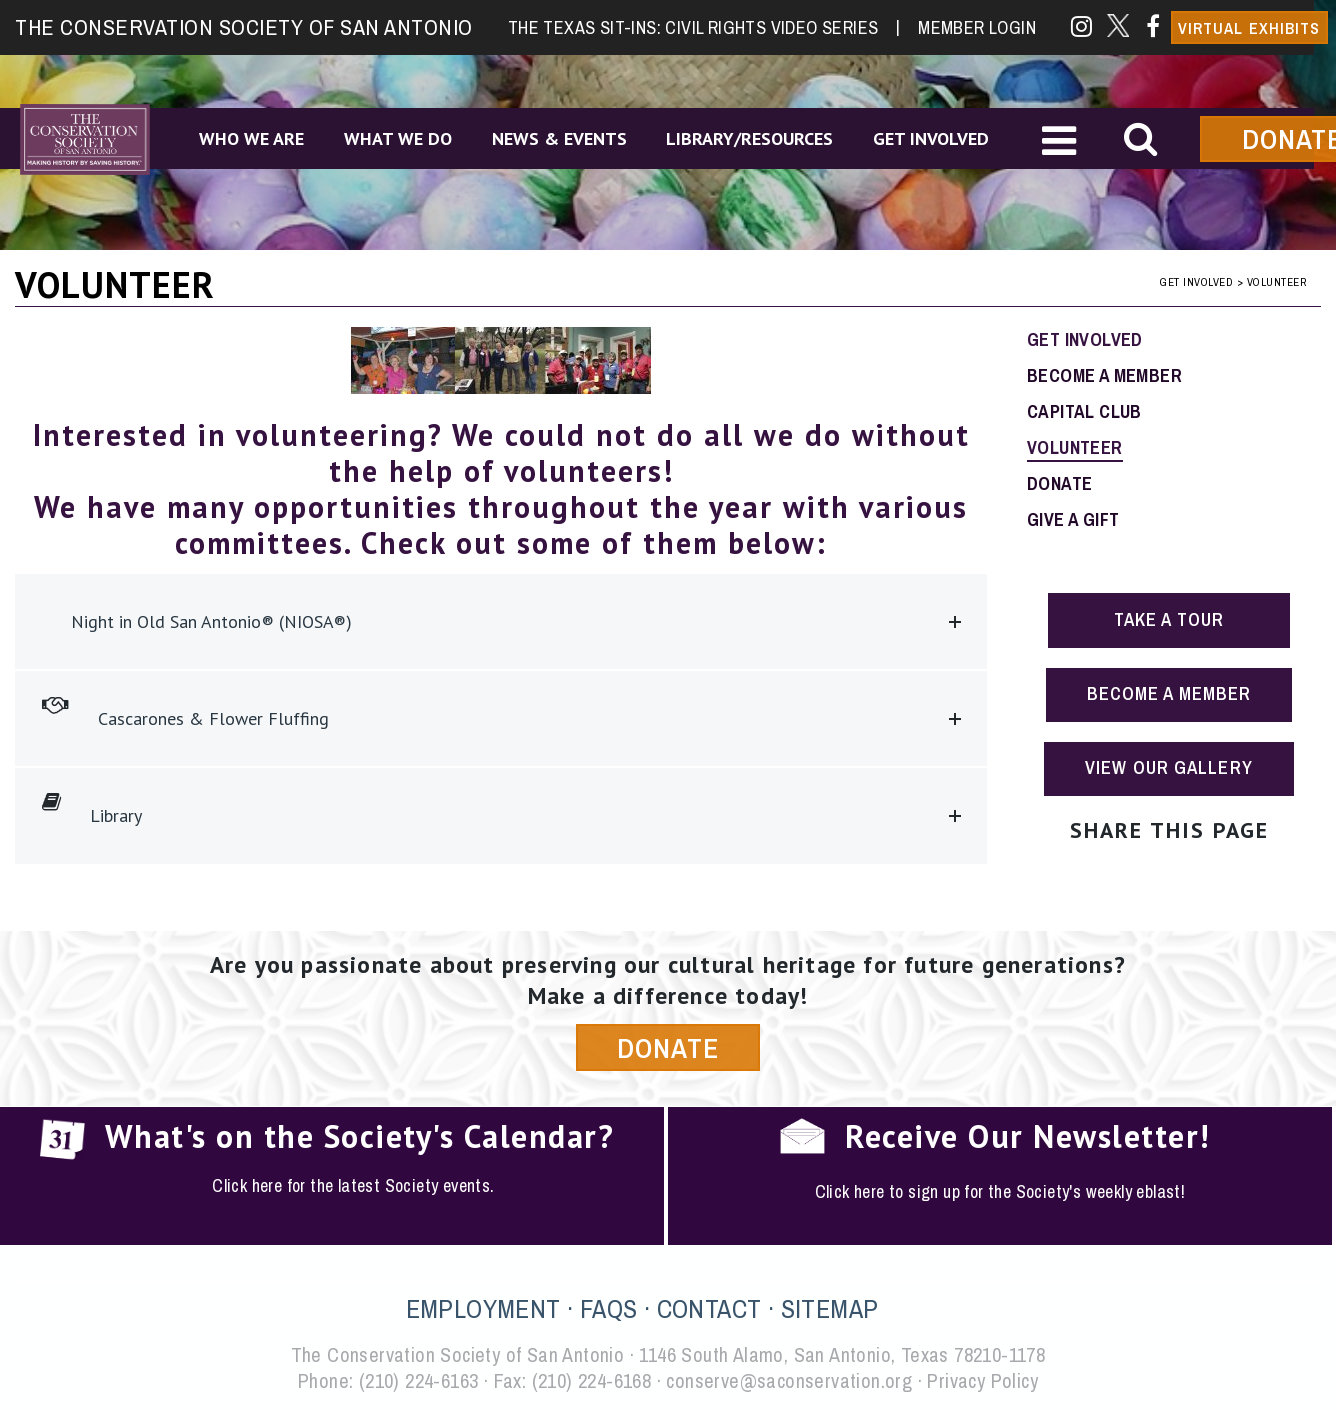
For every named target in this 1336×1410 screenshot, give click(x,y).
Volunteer (1075, 447)
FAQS (609, 1308)
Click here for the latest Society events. (353, 1185)
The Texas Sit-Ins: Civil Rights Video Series (703, 26)
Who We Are (251, 138)
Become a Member (1104, 375)
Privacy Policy (982, 1380)
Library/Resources (750, 138)
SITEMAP (830, 1308)
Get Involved (932, 138)
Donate (1059, 483)
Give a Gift (1073, 519)
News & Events (559, 138)
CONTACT (709, 1308)
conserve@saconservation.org (789, 1380)
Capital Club (1084, 411)
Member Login (977, 26)
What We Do (398, 138)
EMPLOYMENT (483, 1308)
